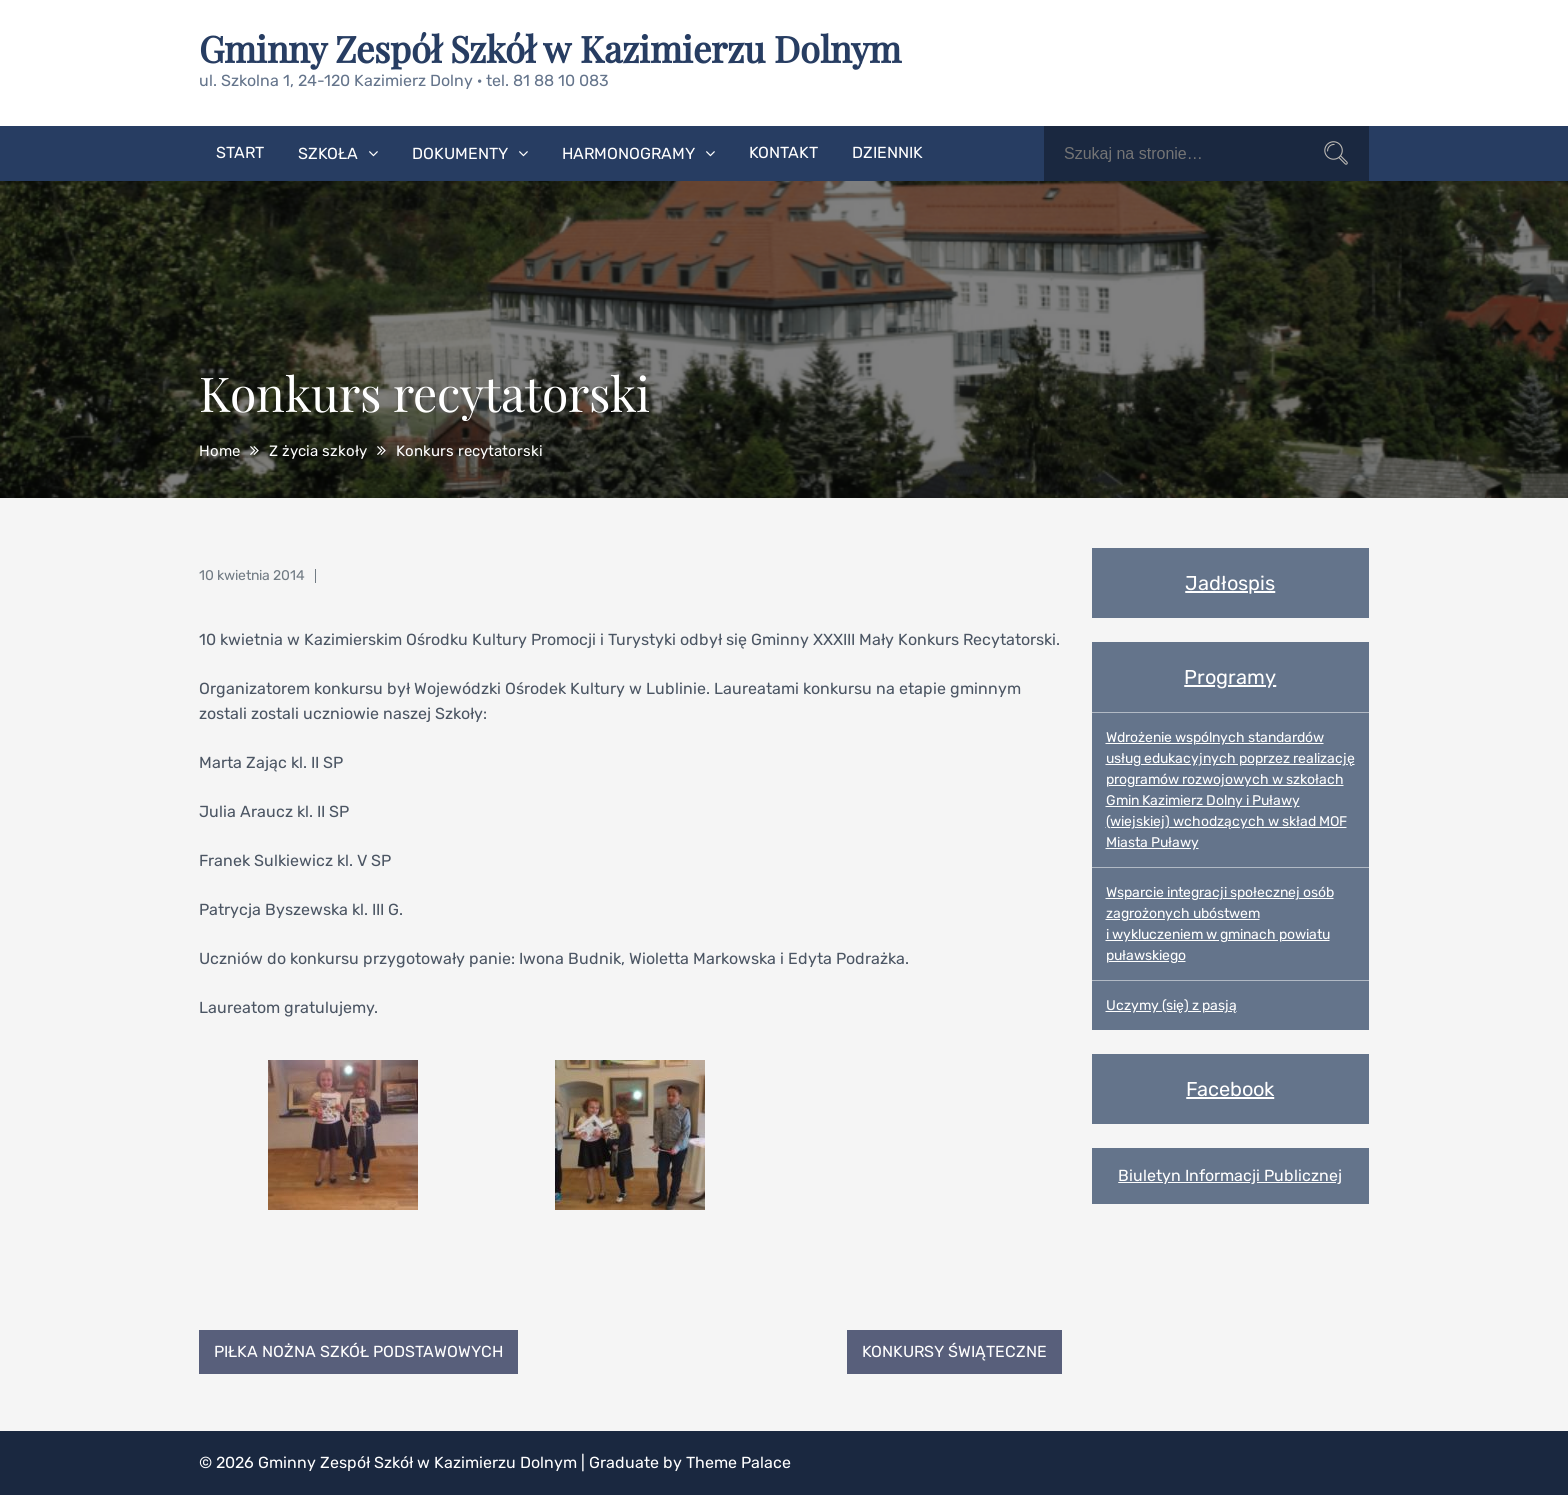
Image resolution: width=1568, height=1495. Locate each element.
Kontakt (783, 152)
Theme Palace (738, 1462)
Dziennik (887, 152)
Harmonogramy (628, 153)
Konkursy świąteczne (954, 1351)
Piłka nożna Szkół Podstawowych (358, 1351)
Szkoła (328, 153)
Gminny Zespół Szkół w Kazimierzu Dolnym (550, 48)
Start (240, 152)
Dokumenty (460, 153)
